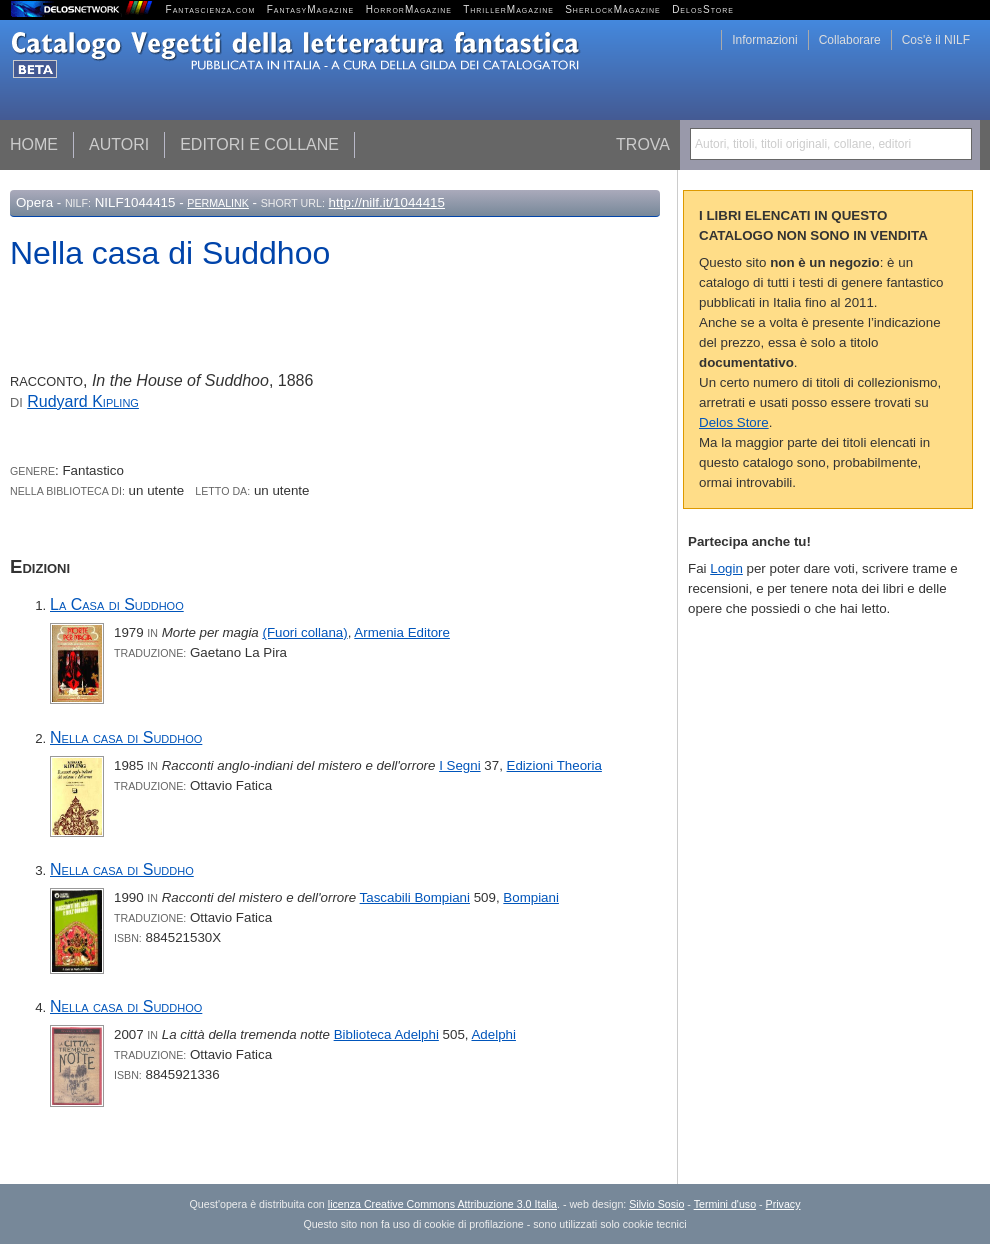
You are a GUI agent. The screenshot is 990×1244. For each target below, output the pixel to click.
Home (34, 144)
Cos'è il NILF (936, 40)
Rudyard (83, 401)
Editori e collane (259, 144)
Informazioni (764, 40)
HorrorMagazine (409, 9)
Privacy (783, 1204)
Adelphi (493, 1034)
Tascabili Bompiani (415, 897)
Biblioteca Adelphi (386, 1034)
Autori (119, 144)
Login (726, 568)
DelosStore (703, 9)
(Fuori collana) (304, 632)
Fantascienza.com (211, 9)
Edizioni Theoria (554, 765)
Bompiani (531, 897)
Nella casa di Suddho (122, 869)
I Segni (460, 765)
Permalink (218, 203)
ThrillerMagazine (508, 9)
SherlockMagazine (613, 9)
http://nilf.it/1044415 (387, 202)
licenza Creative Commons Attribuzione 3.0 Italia (442, 1204)
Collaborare (850, 40)
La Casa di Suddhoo (117, 604)
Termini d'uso (725, 1204)
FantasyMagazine (311, 9)
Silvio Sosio (656, 1204)
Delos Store (734, 422)
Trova (643, 144)
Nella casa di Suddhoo (126, 737)
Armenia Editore (402, 632)
